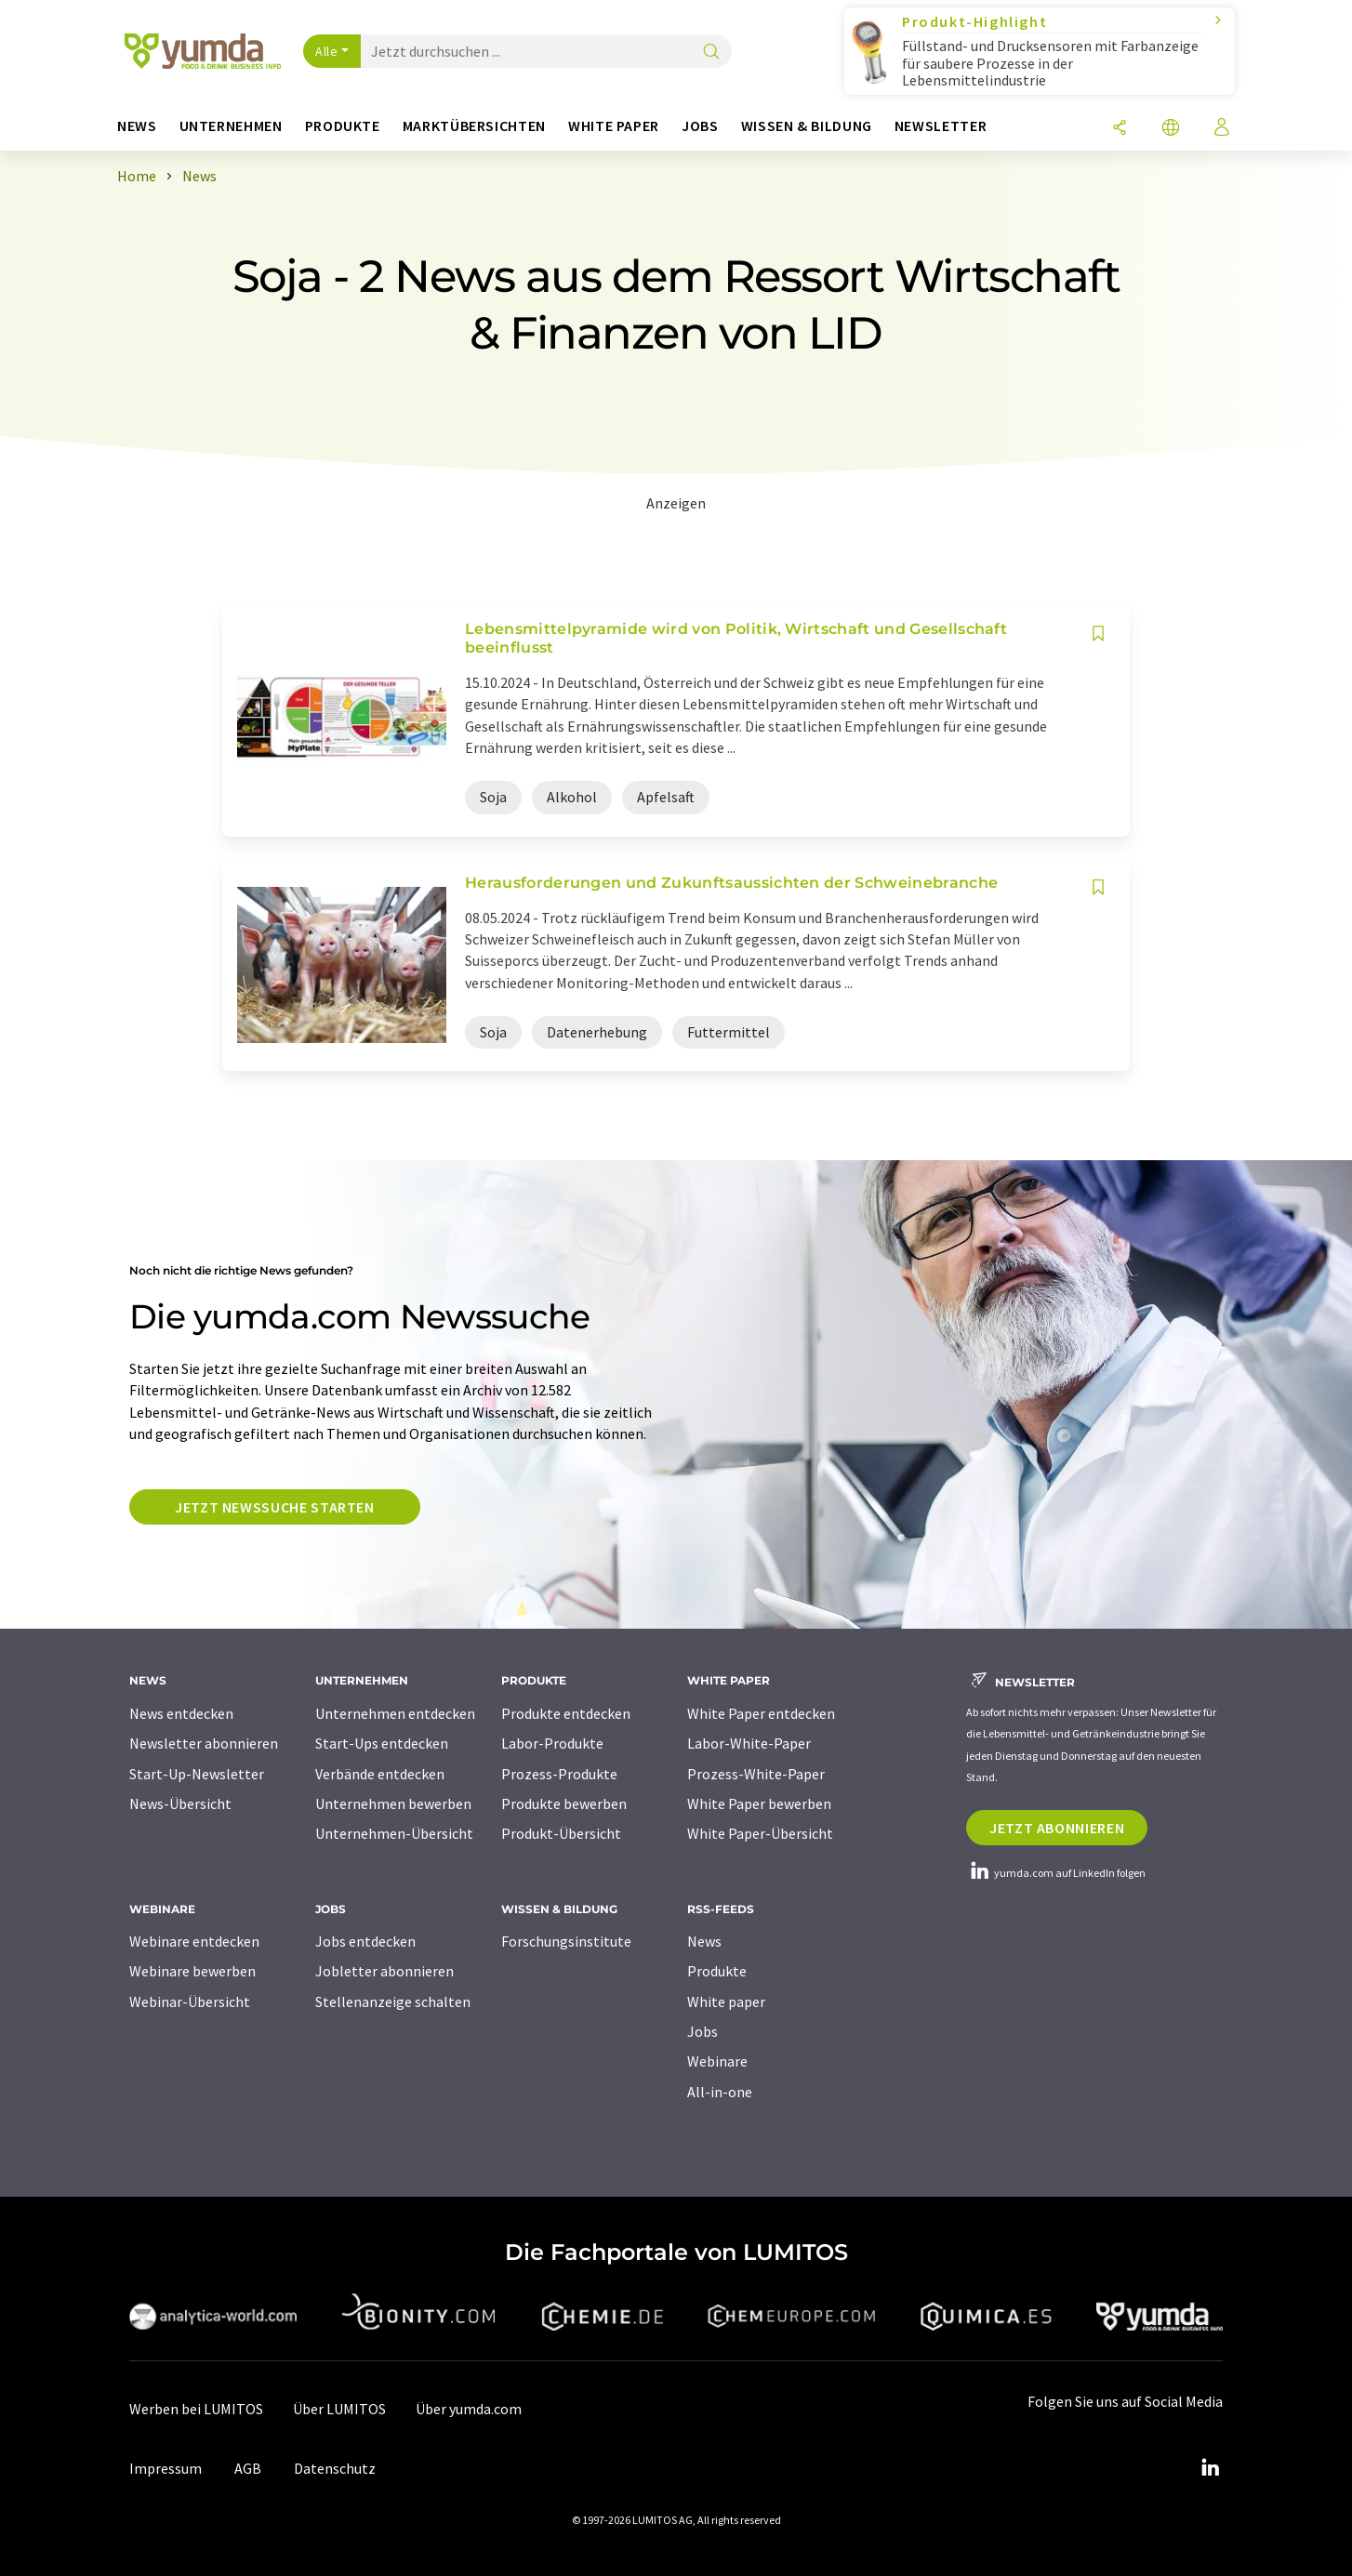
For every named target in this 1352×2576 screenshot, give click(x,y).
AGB (247, 2468)
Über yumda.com (469, 2408)
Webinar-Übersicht (189, 2001)
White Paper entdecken (761, 1713)
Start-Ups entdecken (381, 1743)
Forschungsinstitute (566, 1941)
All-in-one (719, 2091)
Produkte (717, 1971)
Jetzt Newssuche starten (275, 1507)
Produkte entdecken (565, 1713)
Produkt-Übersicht (561, 1833)
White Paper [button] (613, 126)
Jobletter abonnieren (384, 1971)
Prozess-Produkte (559, 1773)
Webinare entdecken (194, 1941)
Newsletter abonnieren (203, 1743)
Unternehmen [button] (231, 126)
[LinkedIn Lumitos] (1210, 2468)
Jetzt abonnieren (1056, 1827)
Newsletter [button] (941, 126)
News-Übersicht (180, 1803)
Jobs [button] (700, 126)
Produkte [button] (342, 126)
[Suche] (711, 52)
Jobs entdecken (365, 1941)
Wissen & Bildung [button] (806, 126)
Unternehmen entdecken (395, 1713)
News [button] (137, 126)
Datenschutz (335, 2468)
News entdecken (181, 1713)
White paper (726, 2001)
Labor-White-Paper (749, 1743)
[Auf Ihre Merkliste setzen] (1098, 633)
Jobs (702, 2031)
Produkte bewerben (564, 1803)
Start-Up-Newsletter (196, 1773)
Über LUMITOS (339, 2408)
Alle (326, 51)
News (704, 1941)
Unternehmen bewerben (393, 1803)
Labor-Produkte (552, 1743)
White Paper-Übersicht (760, 1833)
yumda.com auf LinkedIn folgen (1056, 1873)
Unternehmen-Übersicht (394, 1833)
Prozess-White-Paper (756, 1773)
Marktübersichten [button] (474, 126)
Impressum (165, 2468)
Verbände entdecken (379, 1773)
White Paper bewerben (759, 1803)
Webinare (717, 2061)
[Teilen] (1120, 128)
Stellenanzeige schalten (393, 2001)
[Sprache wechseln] (1171, 128)
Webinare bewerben (192, 1971)
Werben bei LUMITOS (196, 2408)
